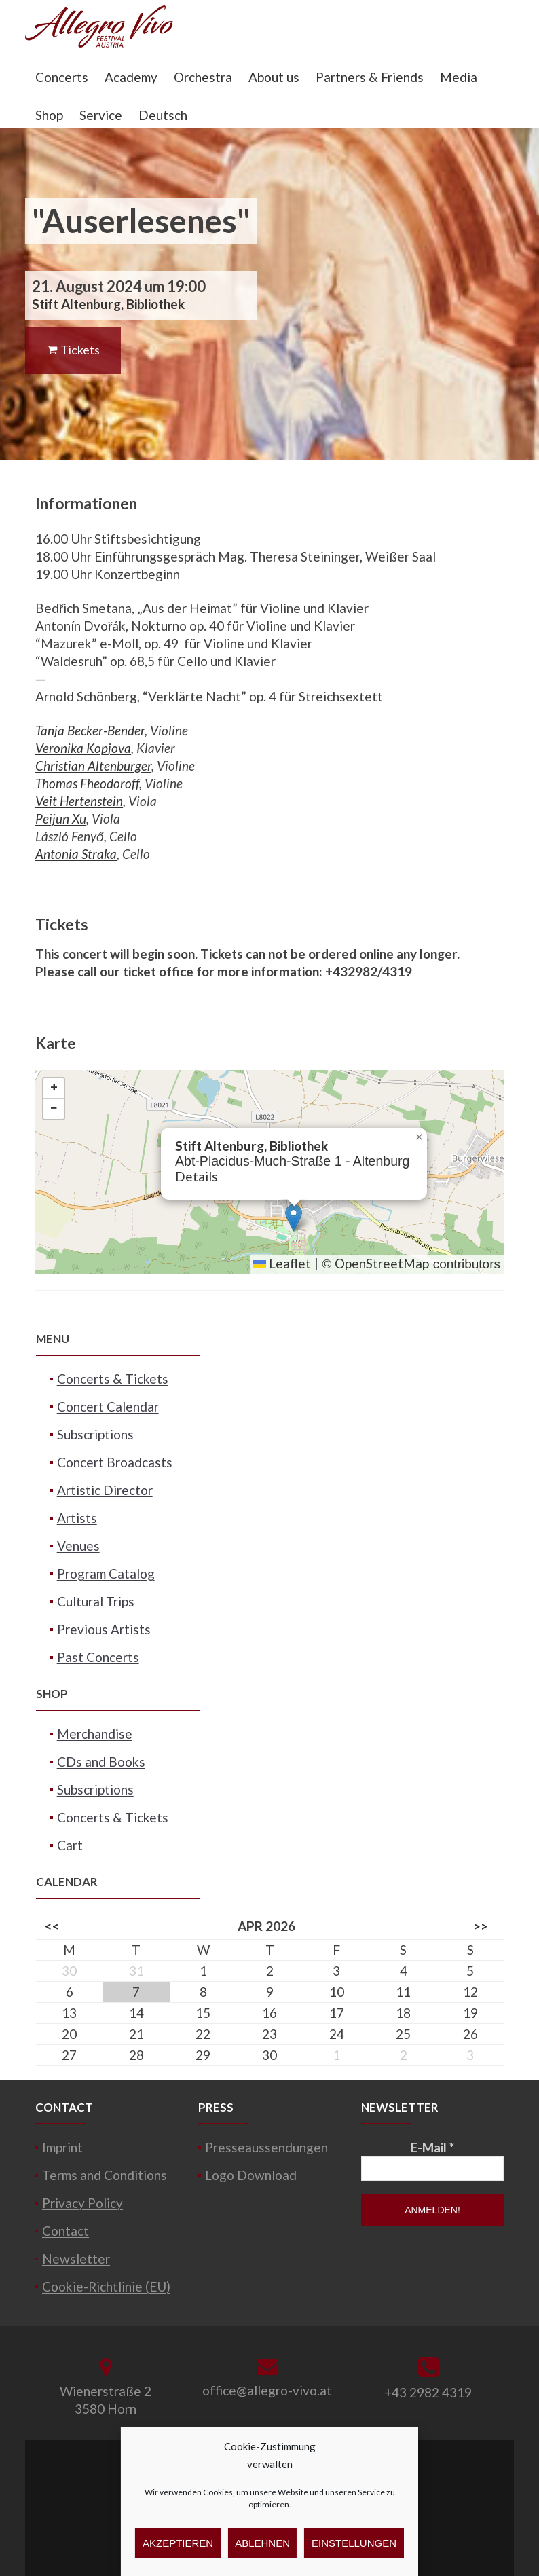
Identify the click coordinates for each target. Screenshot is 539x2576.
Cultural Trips (95, 1601)
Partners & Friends (370, 77)
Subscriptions (95, 1434)
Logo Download (251, 2175)
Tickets (73, 349)
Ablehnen (262, 2543)
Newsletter (76, 2258)
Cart (70, 1845)
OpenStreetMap (382, 1263)
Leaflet (282, 1263)
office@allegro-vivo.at (267, 2390)
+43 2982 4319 (428, 2392)
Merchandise (94, 1734)
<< (52, 1926)
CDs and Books (101, 1761)
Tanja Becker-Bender (90, 730)
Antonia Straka (76, 854)
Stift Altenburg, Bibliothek (108, 304)
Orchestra (203, 77)
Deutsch (162, 115)
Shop (49, 115)
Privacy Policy (82, 2203)
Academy (131, 77)
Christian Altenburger (93, 765)
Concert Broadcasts (114, 1462)
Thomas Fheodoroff (87, 783)
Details (196, 1176)
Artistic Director (105, 1490)
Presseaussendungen (266, 2147)
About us (273, 77)
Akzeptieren (178, 2543)
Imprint (62, 2147)
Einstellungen (354, 2543)
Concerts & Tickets (112, 1378)
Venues (78, 1545)
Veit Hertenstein (79, 801)
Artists (77, 1518)
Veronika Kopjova (83, 748)
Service (100, 115)
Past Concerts (98, 1657)
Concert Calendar (108, 1406)
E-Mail (432, 2147)
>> (480, 1926)
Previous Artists (104, 1629)
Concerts (61, 77)
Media (458, 77)
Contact (65, 2231)
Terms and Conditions (104, 2175)
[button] (293, 1218)
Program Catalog (106, 1573)
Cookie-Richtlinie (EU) (106, 2286)
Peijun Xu (60, 818)
